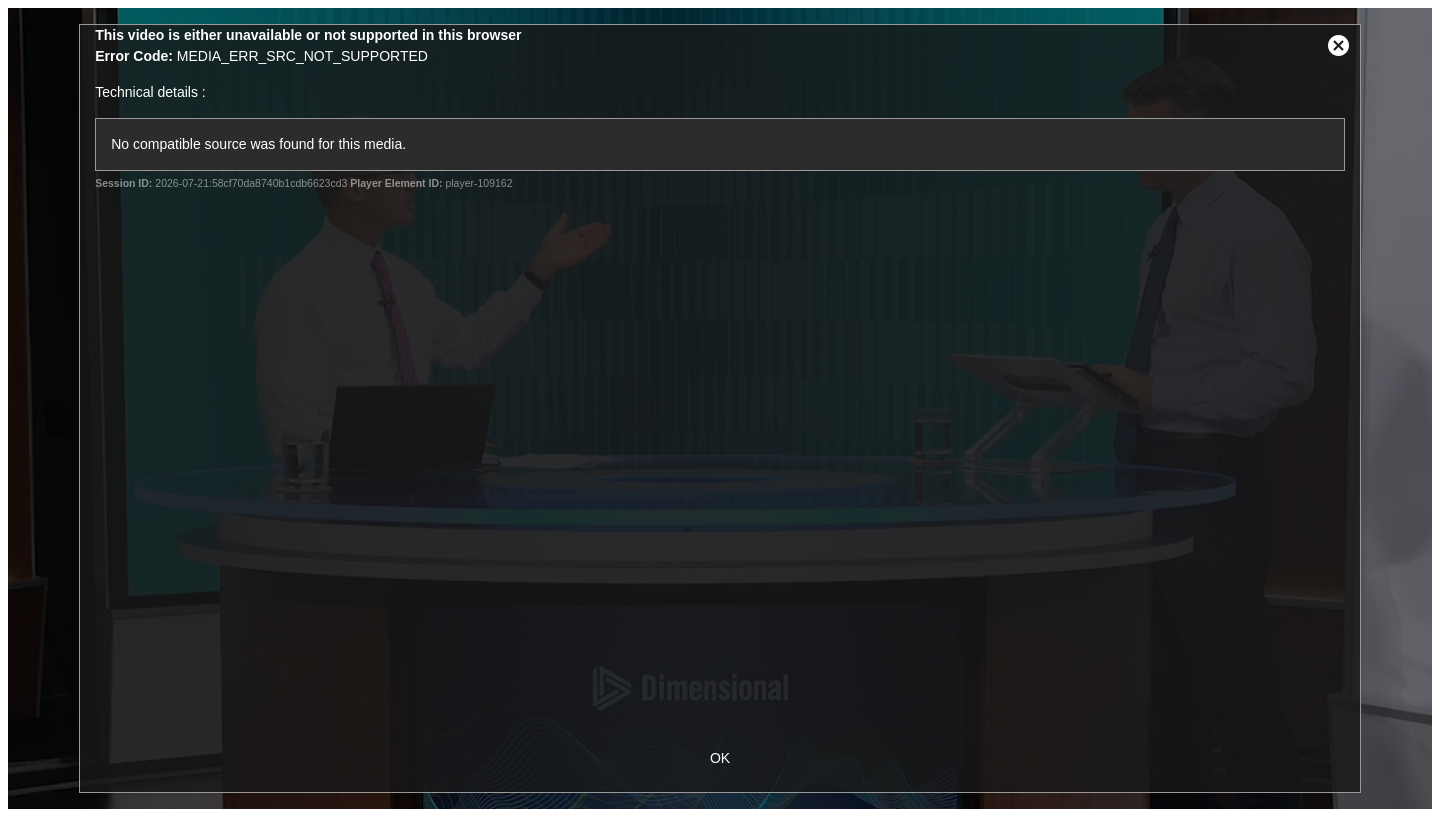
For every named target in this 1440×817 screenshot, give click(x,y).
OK (720, 758)
